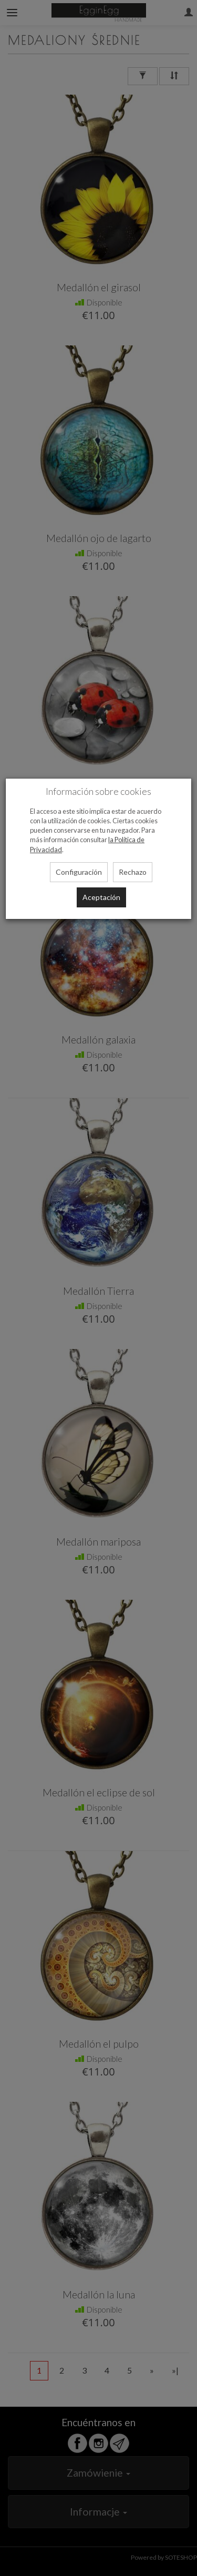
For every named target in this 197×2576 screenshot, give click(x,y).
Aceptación (101, 897)
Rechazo (133, 871)
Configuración (79, 871)
